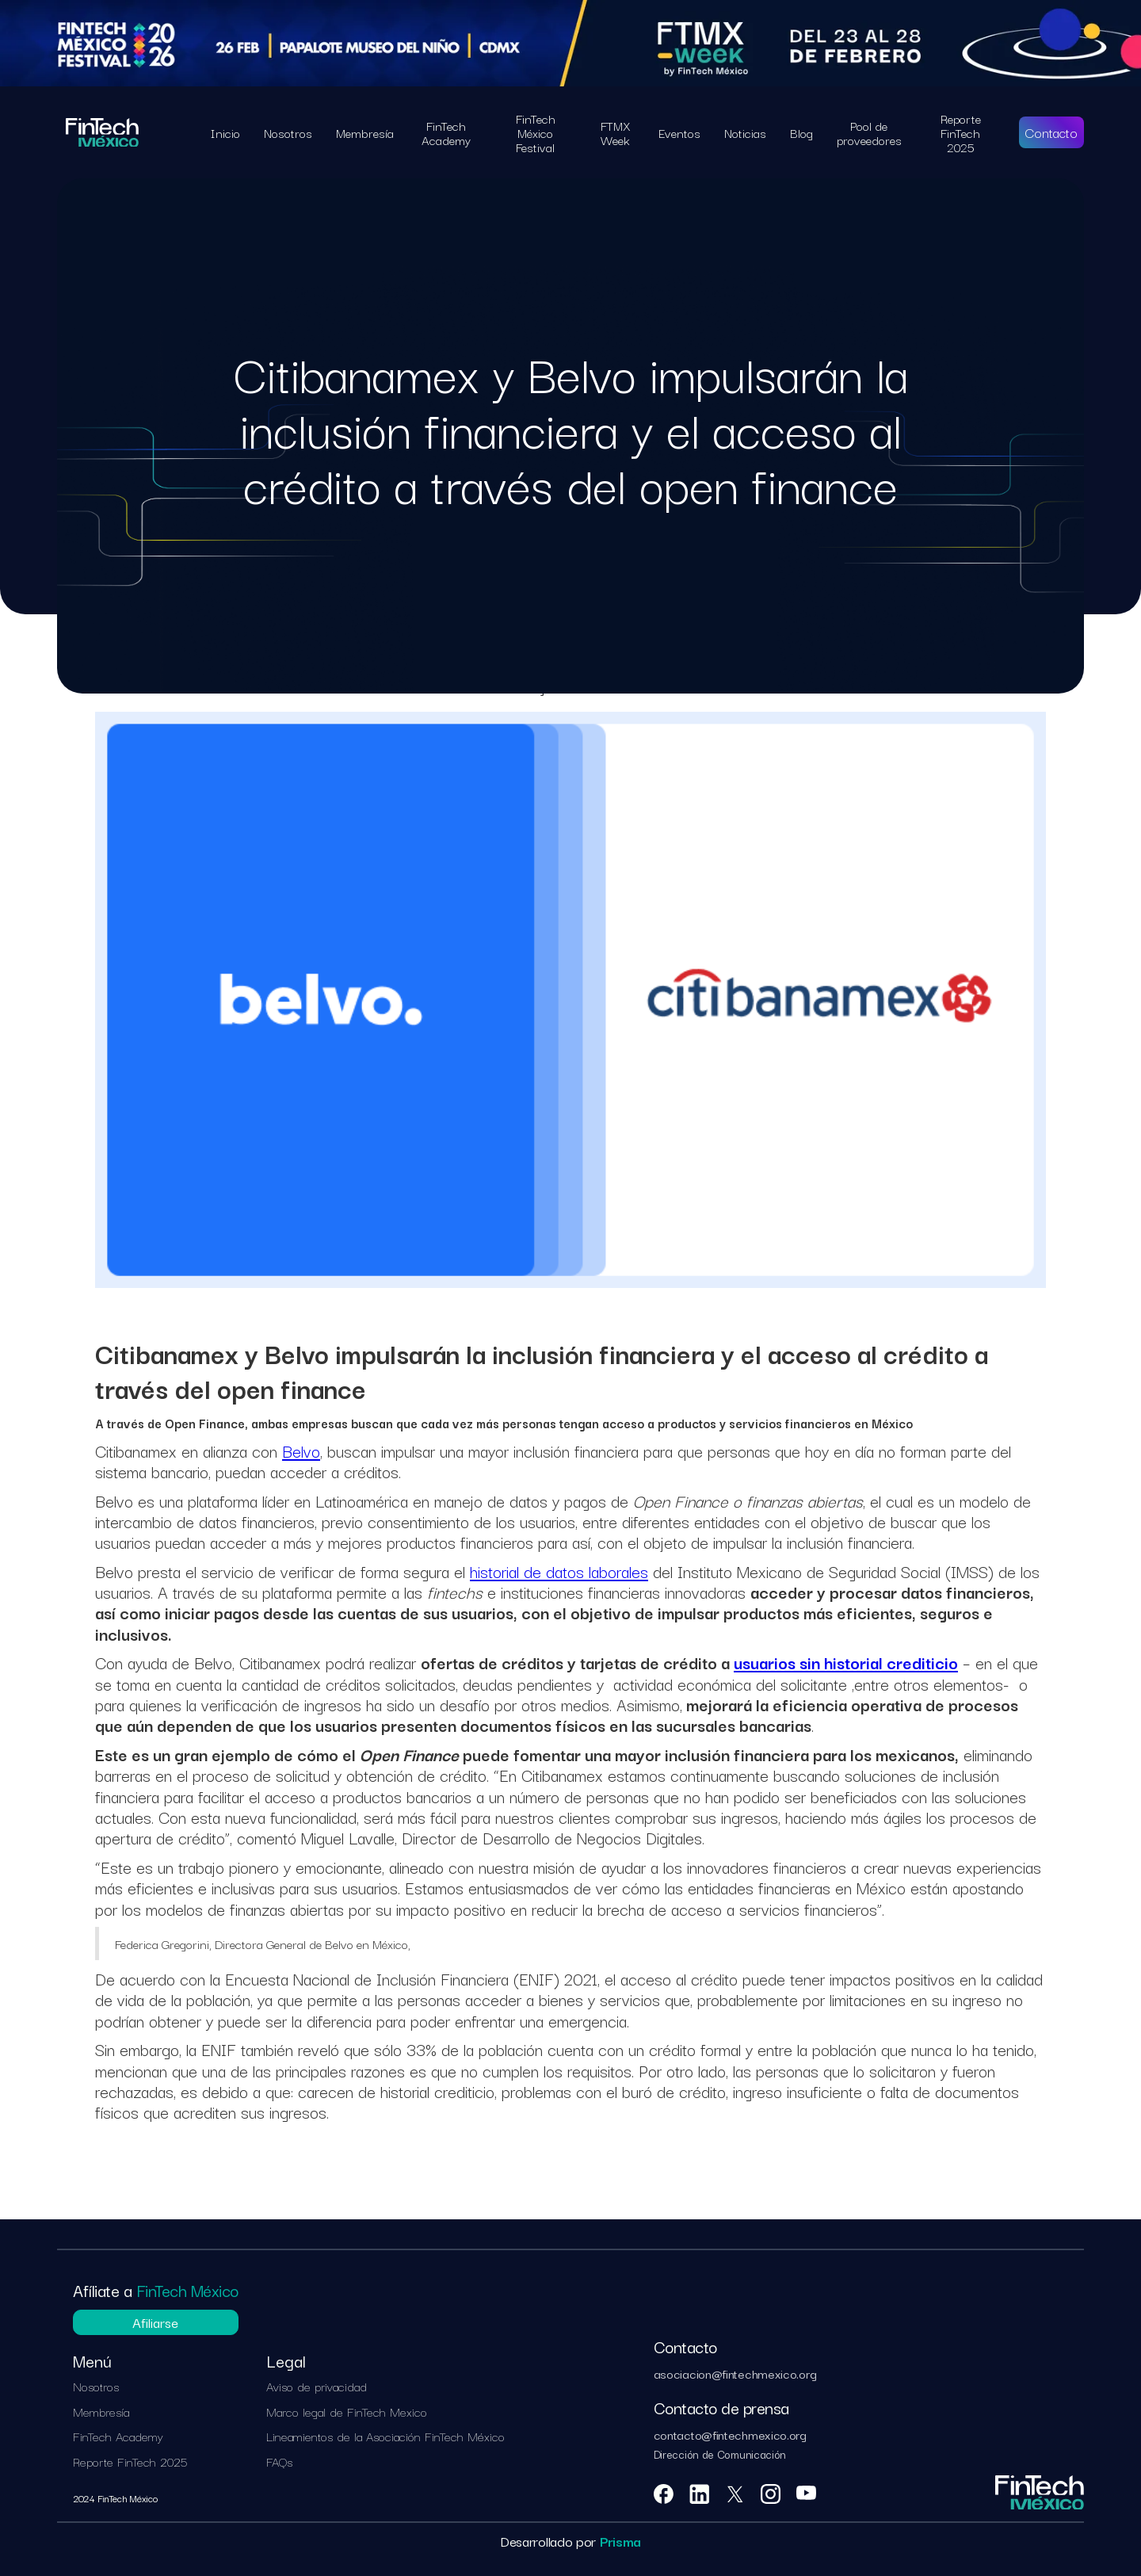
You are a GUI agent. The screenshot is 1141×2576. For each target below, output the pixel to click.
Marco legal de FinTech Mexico (346, 2412)
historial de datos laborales (559, 1571)
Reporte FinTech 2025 (130, 2462)
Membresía (101, 2412)
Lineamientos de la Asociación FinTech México (385, 2436)
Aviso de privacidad (316, 2386)
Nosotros (96, 2386)
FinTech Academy (118, 2436)
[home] (102, 132)
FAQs (279, 2462)
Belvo (301, 1450)
